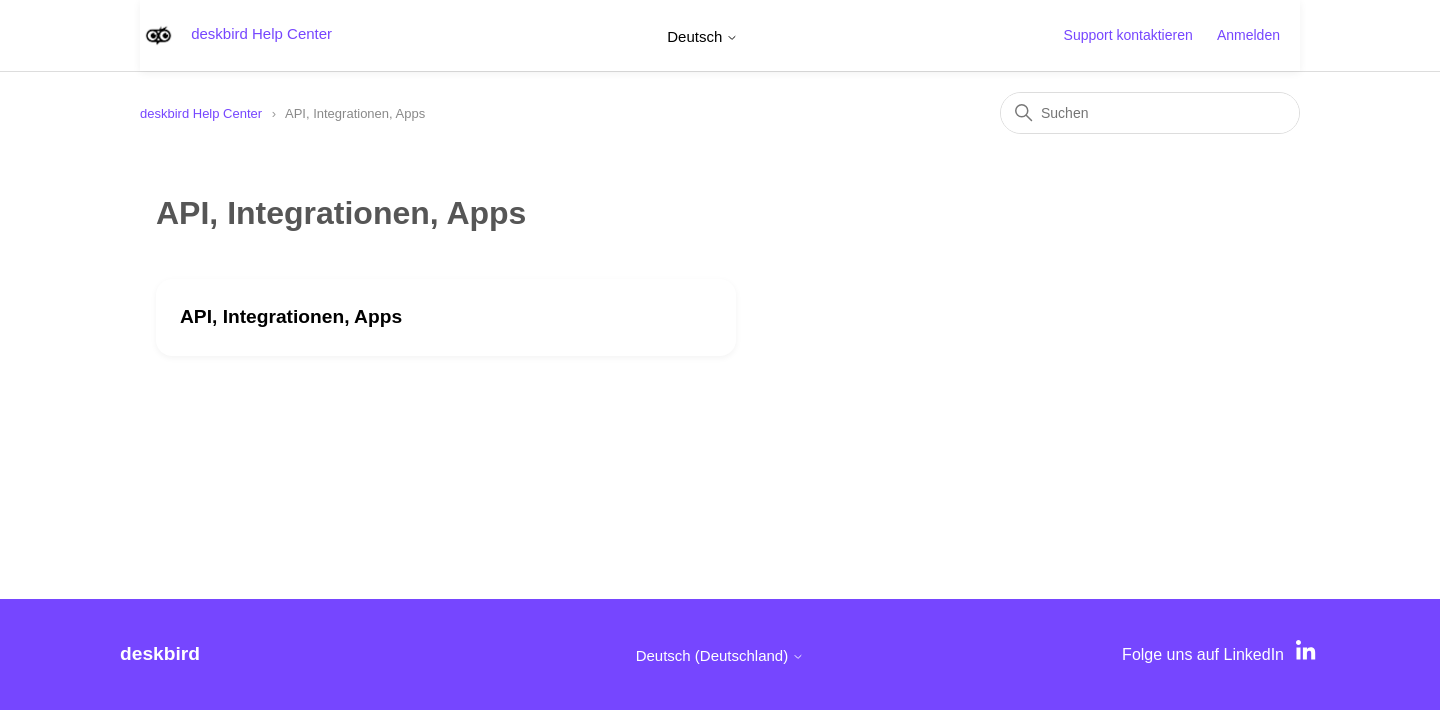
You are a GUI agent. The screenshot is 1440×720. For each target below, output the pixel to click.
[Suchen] (1150, 113)
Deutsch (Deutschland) (720, 655)
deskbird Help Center (201, 113)
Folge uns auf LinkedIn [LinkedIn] (1203, 654)
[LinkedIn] (1308, 654)
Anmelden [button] (1248, 35)
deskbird (160, 653)
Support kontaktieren (1128, 35)
